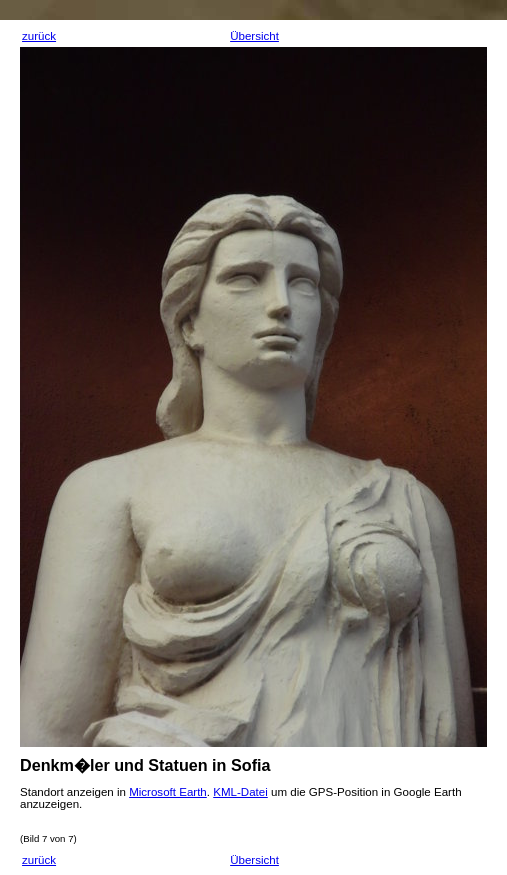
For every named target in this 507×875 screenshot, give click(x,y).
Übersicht (254, 36)
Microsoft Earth (168, 792)
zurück (39, 36)
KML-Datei (240, 792)
